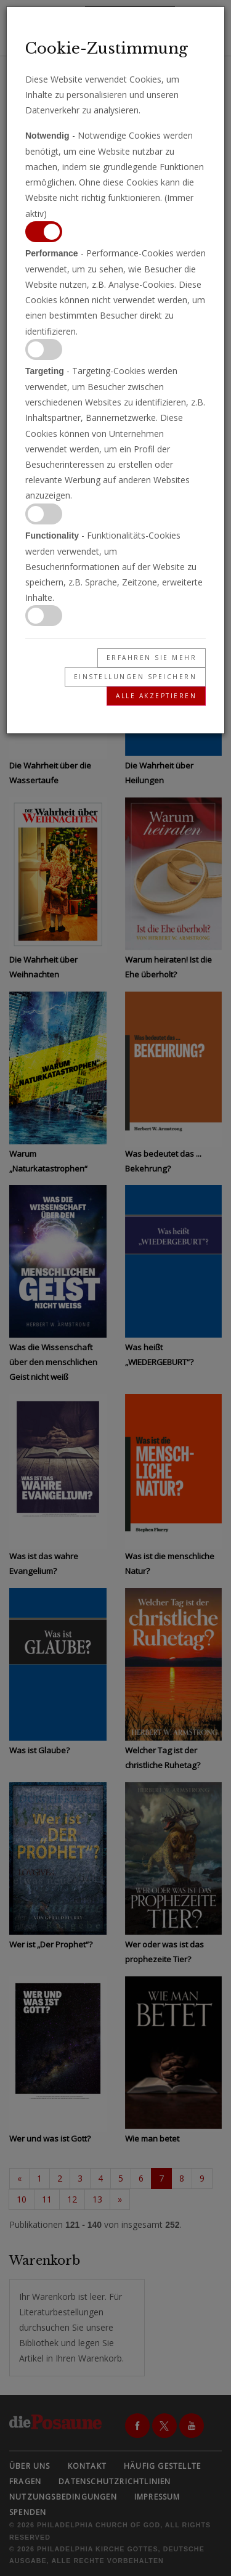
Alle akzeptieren (156, 695)
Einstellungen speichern (135, 676)
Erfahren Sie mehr (152, 657)
